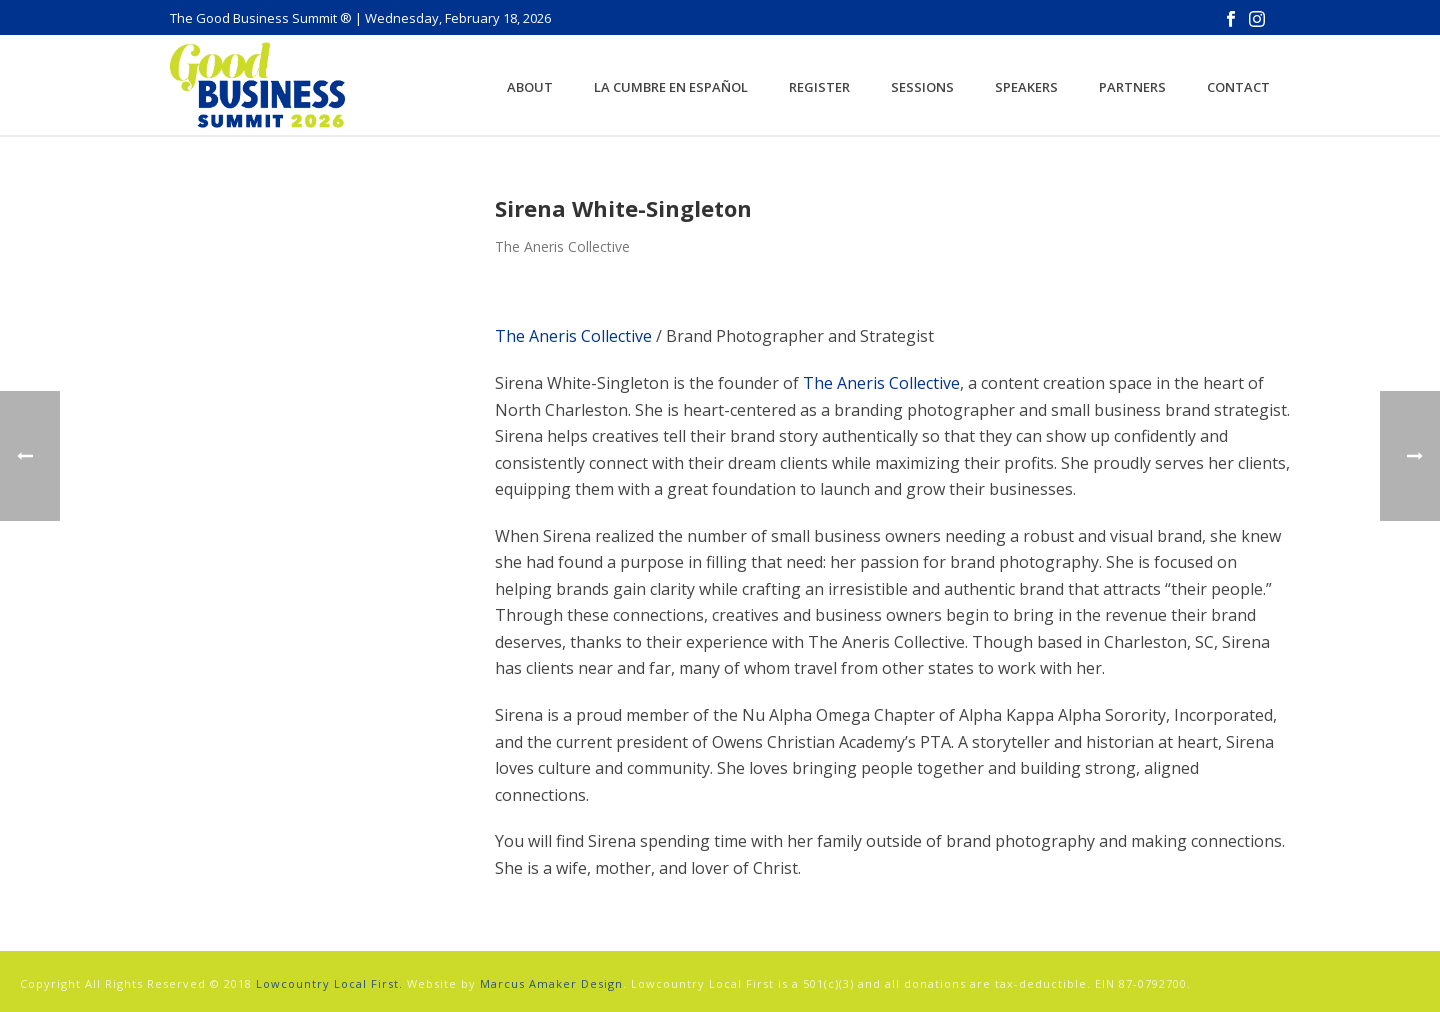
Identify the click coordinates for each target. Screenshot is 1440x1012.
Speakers (1026, 87)
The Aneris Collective (573, 336)
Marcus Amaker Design (551, 983)
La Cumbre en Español (671, 87)
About (530, 87)
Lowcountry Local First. (329, 983)
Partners (1132, 87)
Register (819, 87)
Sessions (922, 87)
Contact (1238, 87)
